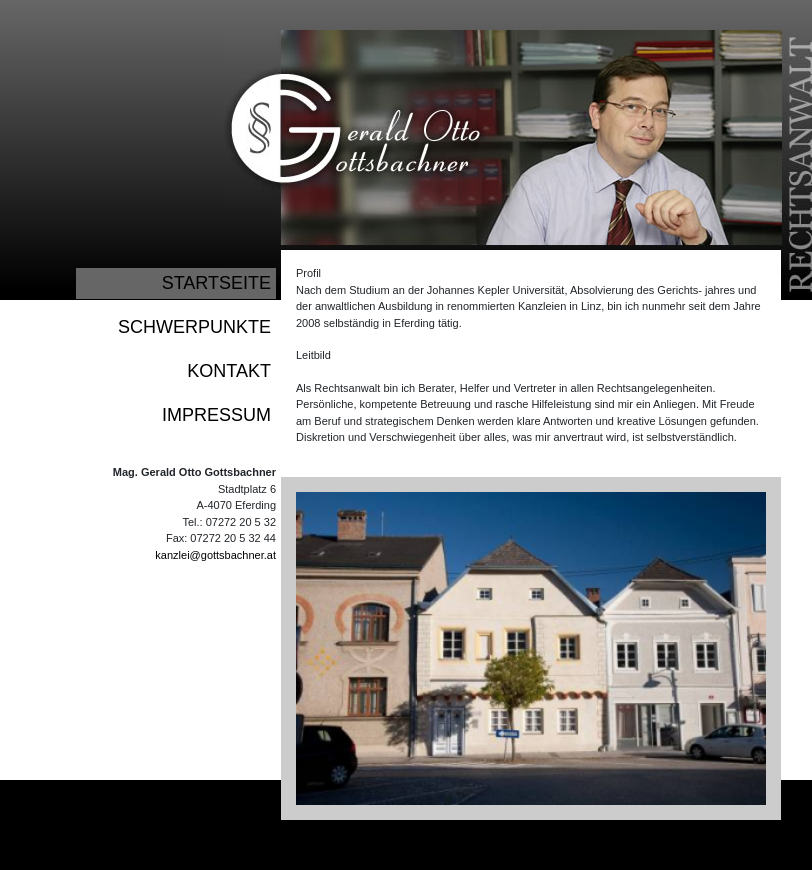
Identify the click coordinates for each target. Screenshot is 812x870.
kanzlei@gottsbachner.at (215, 555)
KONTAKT (229, 371)
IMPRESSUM (216, 415)
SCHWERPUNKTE (194, 327)
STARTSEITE (216, 283)
